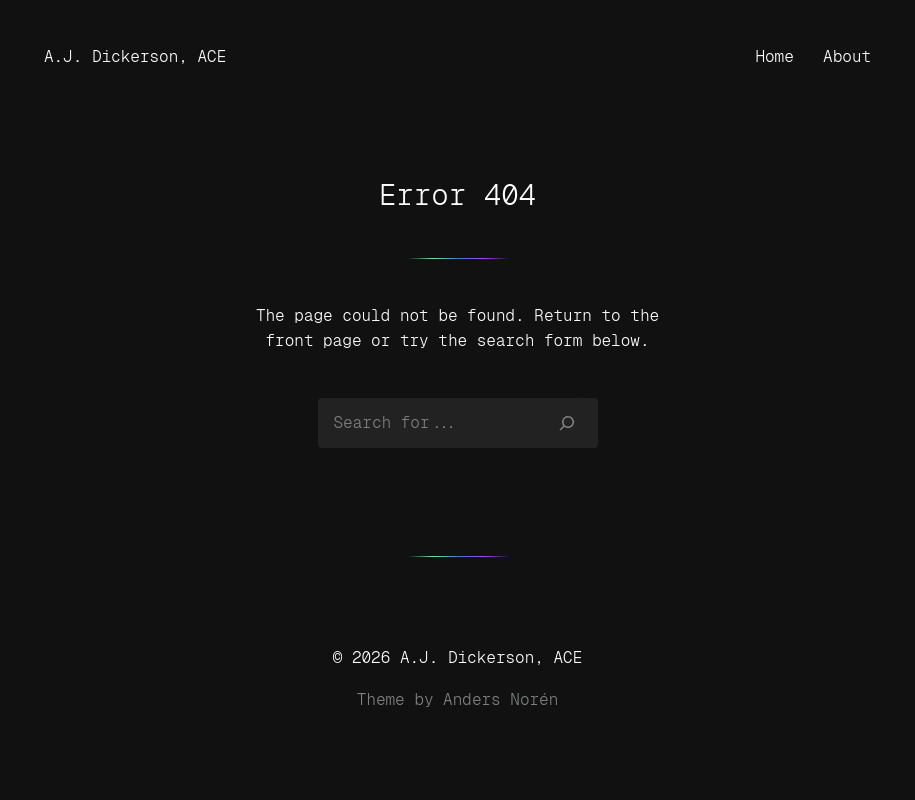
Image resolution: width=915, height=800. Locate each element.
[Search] (566, 423)
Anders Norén (500, 699)
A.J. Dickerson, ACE (135, 56)
